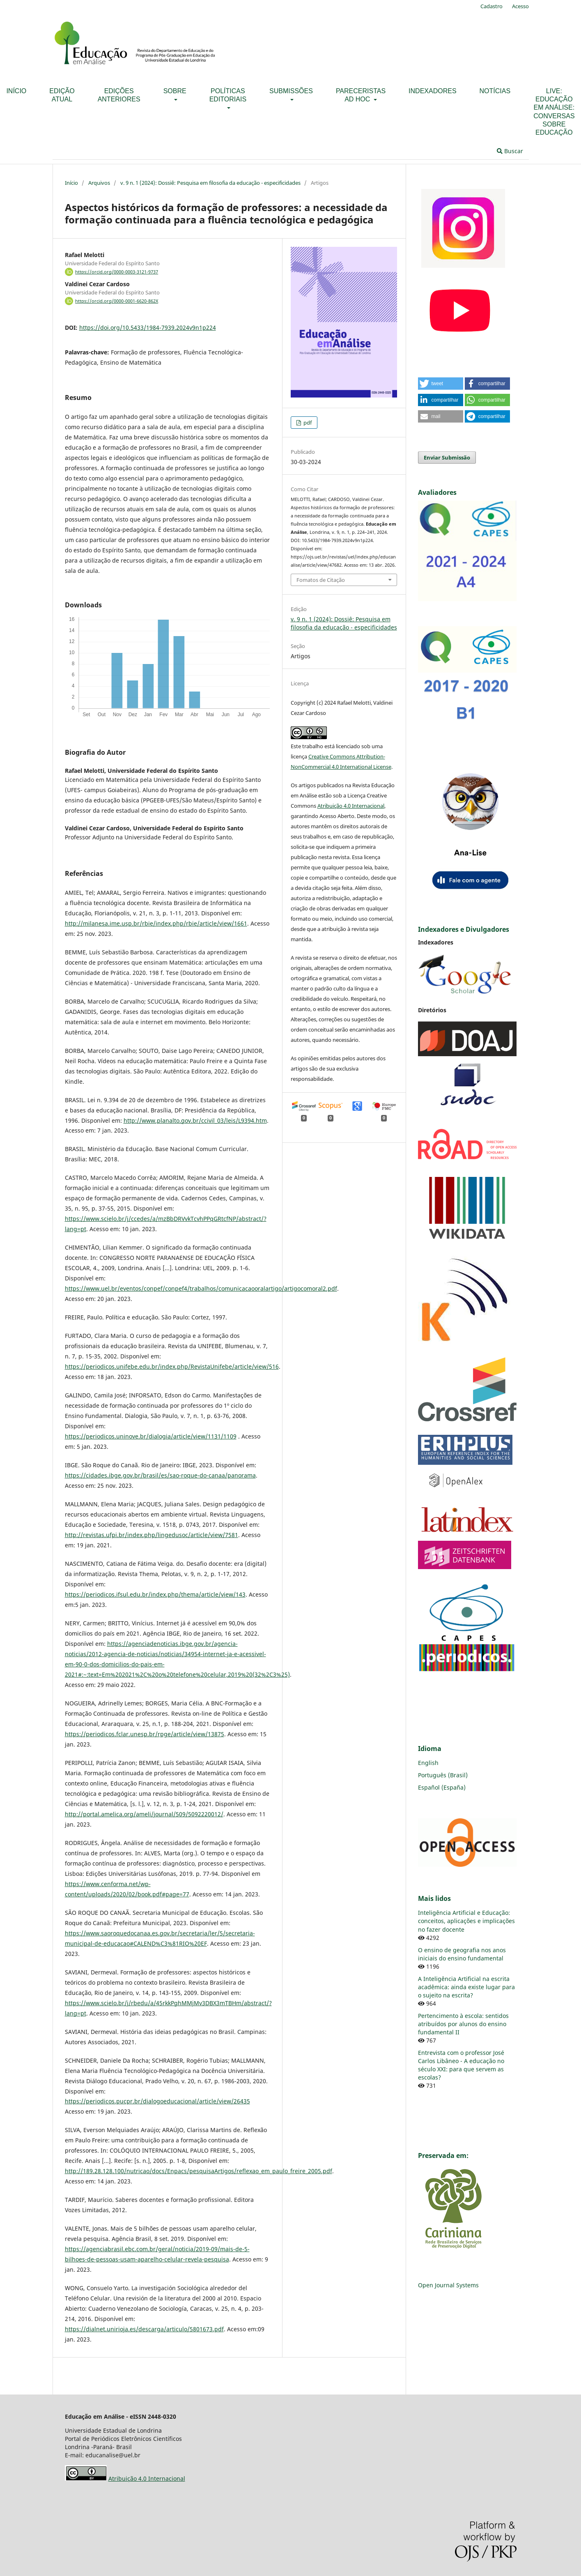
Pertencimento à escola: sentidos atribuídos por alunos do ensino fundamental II (463, 2024)
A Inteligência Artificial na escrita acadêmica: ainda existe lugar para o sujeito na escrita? (466, 1987)
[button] (440, 383)
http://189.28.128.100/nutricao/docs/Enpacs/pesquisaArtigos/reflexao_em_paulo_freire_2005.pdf (198, 2171)
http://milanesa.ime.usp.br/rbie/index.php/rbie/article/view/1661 (156, 923)
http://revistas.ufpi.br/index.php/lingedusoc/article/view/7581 (151, 1535)
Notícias (495, 90)
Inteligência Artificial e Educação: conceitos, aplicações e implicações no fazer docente (466, 1921)
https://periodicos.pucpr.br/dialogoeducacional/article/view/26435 (157, 2101)
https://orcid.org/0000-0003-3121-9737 (116, 272)
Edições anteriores (119, 95)
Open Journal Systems (448, 2285)
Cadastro (491, 6)
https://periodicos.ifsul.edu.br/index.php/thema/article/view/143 (155, 1594)
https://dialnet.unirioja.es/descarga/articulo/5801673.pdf (144, 2329)
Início (71, 182)
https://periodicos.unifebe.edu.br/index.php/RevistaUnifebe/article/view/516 (172, 1366)
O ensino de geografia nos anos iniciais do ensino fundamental (462, 1954)
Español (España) (442, 1787)
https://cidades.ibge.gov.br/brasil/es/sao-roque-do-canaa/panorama (160, 1475)
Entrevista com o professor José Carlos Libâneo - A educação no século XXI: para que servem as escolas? (461, 2065)
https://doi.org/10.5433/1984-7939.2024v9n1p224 (147, 327)
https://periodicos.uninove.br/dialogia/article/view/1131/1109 (151, 1436)
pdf (307, 422)
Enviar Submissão (447, 457)
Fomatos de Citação (320, 580)
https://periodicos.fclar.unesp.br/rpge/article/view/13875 (144, 1734)
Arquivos (99, 182)
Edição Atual (61, 95)
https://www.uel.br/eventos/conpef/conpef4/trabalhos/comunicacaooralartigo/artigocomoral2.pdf (201, 1288)
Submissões (291, 90)
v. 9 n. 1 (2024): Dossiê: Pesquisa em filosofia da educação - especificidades (210, 182)
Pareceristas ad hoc (361, 95)
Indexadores (432, 90)
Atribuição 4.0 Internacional (350, 805)
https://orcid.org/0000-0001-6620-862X (116, 301)
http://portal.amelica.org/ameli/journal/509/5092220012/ (144, 1814)
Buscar (510, 151)
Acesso (520, 6)
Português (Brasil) (443, 1775)
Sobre (174, 90)
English (428, 1763)
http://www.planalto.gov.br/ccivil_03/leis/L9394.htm (195, 1120)
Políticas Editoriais (227, 95)
